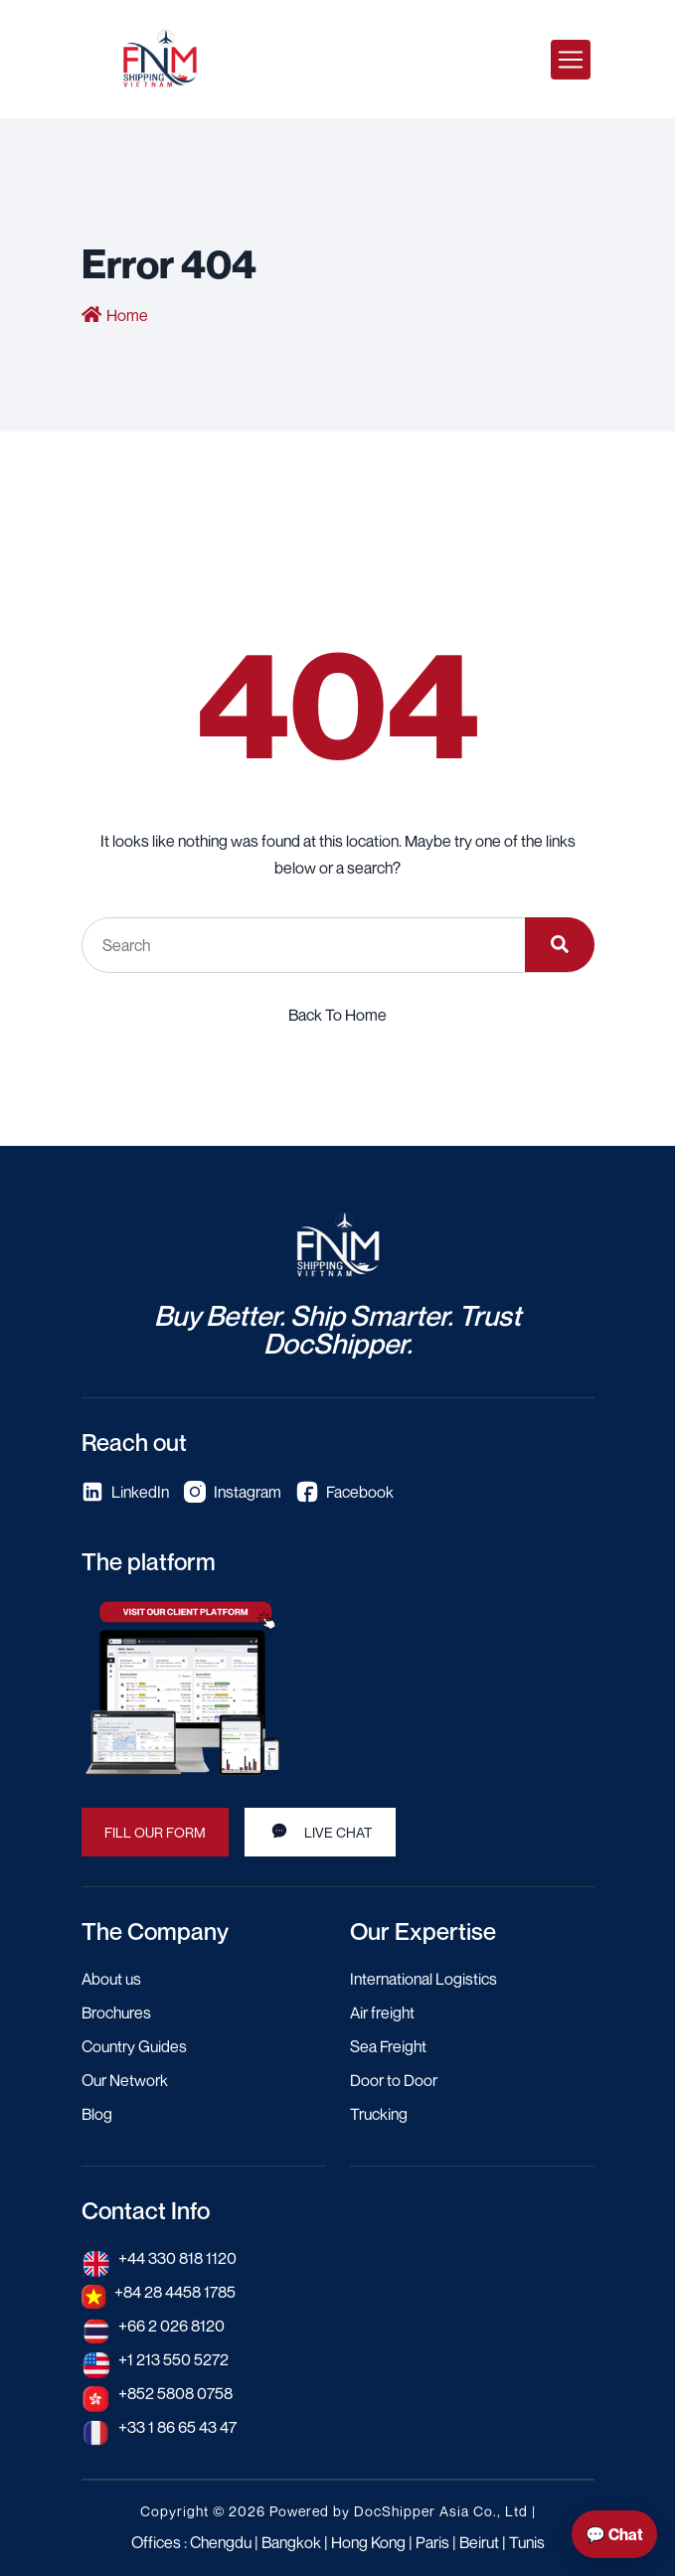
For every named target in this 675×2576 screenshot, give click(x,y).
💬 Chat (614, 2534)
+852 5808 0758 (175, 2393)
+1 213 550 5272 (173, 2359)
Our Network (125, 2080)
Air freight (382, 2012)
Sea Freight (388, 2046)
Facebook (345, 1492)
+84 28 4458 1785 (175, 2292)
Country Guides (134, 2046)
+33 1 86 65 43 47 (177, 2427)
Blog (97, 2114)
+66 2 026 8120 (171, 2325)
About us (111, 1979)
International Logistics (423, 1979)
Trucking (379, 2114)
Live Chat (320, 1831)
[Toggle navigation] (571, 60)
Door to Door (393, 2080)
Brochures (116, 2012)
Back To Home (337, 1015)
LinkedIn (125, 1492)
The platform (149, 1561)
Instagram (232, 1492)
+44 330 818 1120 (177, 2258)
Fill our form (155, 1832)
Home (127, 315)
